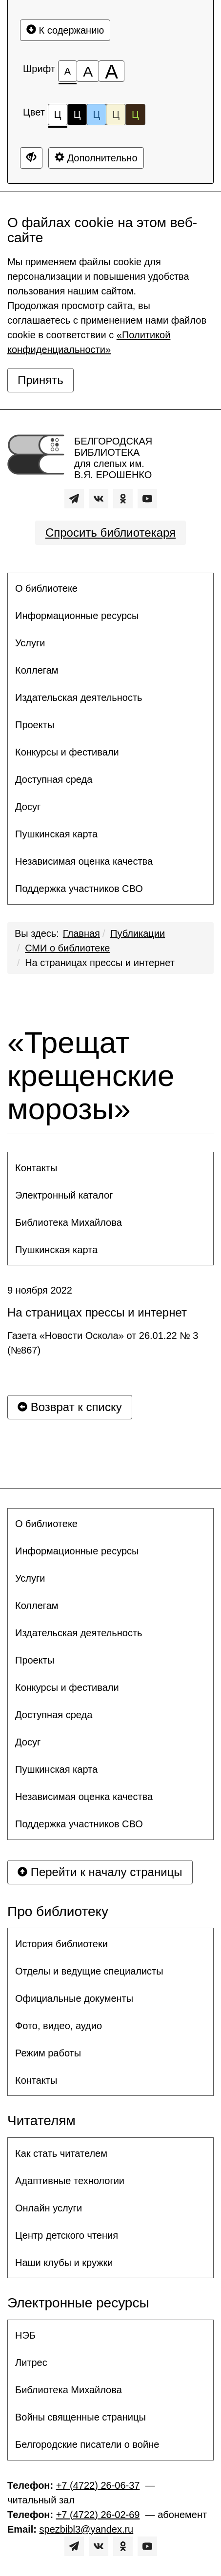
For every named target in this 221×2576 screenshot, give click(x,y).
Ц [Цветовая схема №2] (77, 114)
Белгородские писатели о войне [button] (87, 2444)
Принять (40, 380)
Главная (81, 933)
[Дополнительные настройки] (31, 158)
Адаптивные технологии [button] (69, 2180)
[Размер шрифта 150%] (88, 71)
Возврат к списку (70, 1407)
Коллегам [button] (37, 670)
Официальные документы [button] (74, 1998)
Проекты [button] (34, 724)
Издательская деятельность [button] (78, 697)
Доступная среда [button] (53, 779)
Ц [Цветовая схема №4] (116, 114)
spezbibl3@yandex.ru (87, 2529)
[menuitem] (110, 588)
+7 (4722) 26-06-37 (98, 2485)
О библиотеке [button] (46, 588)
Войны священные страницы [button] (80, 2417)
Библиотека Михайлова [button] (68, 1222)
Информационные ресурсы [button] (77, 615)
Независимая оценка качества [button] (84, 861)
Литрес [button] (31, 2362)
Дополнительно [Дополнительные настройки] (96, 157)
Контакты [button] (36, 1167)
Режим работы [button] (48, 2053)
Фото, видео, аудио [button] (58, 2025)
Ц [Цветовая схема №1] (57, 117)
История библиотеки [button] (61, 1943)
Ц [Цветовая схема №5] (135, 114)
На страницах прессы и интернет (100, 962)
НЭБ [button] (25, 2335)
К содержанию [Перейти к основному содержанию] (65, 30)
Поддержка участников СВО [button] (79, 888)
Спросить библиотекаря (110, 532)
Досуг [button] (27, 806)
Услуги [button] (30, 643)
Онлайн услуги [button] (48, 2208)
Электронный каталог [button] (64, 1195)
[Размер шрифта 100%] (67, 71)
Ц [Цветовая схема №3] (96, 114)
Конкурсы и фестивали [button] (67, 752)
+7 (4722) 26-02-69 (98, 2514)
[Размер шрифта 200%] (111, 71)
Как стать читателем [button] (61, 2153)
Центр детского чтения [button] (66, 2235)
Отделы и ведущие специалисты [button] (89, 1971)
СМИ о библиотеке (67, 948)
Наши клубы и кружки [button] (64, 2262)
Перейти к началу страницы (100, 1872)
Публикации (137, 933)
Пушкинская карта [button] (56, 834)
